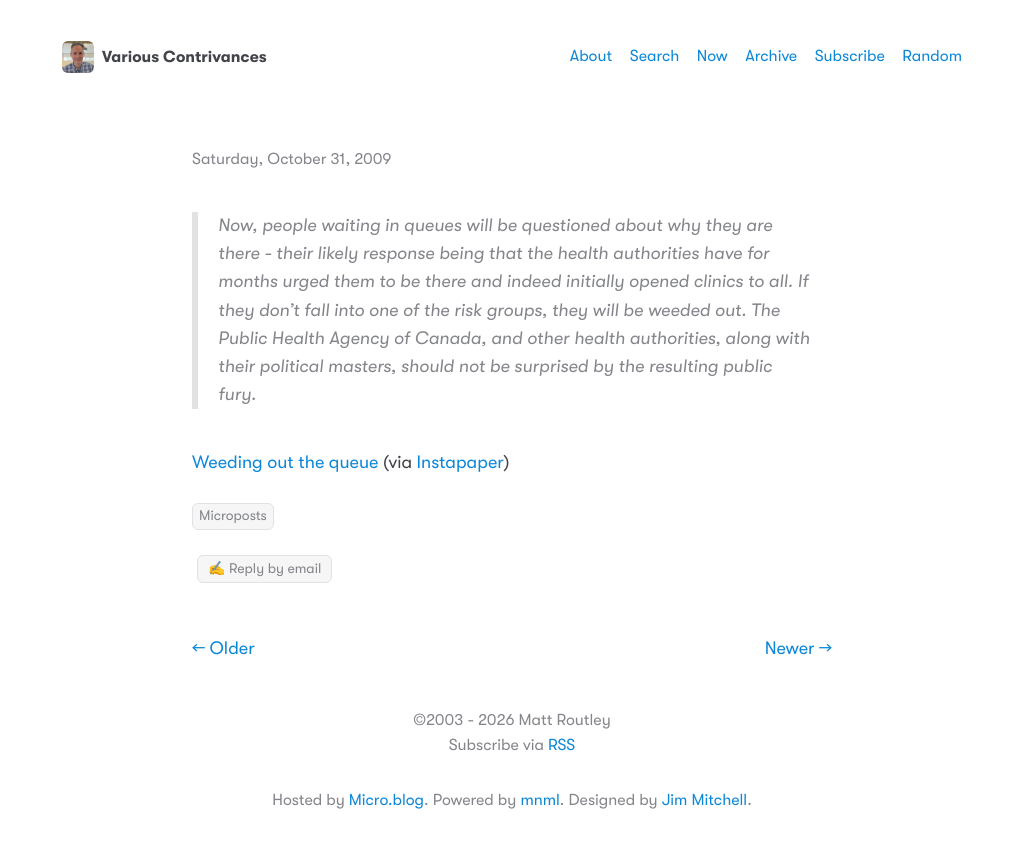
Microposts (233, 516)
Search (655, 56)
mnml (539, 800)
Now (712, 56)
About (591, 56)
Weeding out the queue (285, 463)
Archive (771, 56)
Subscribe (850, 56)
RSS (561, 745)
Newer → (798, 649)
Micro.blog (386, 800)
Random (932, 56)
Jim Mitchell (704, 800)
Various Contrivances (164, 57)
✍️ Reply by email (264, 569)
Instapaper (460, 463)
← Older (223, 649)
